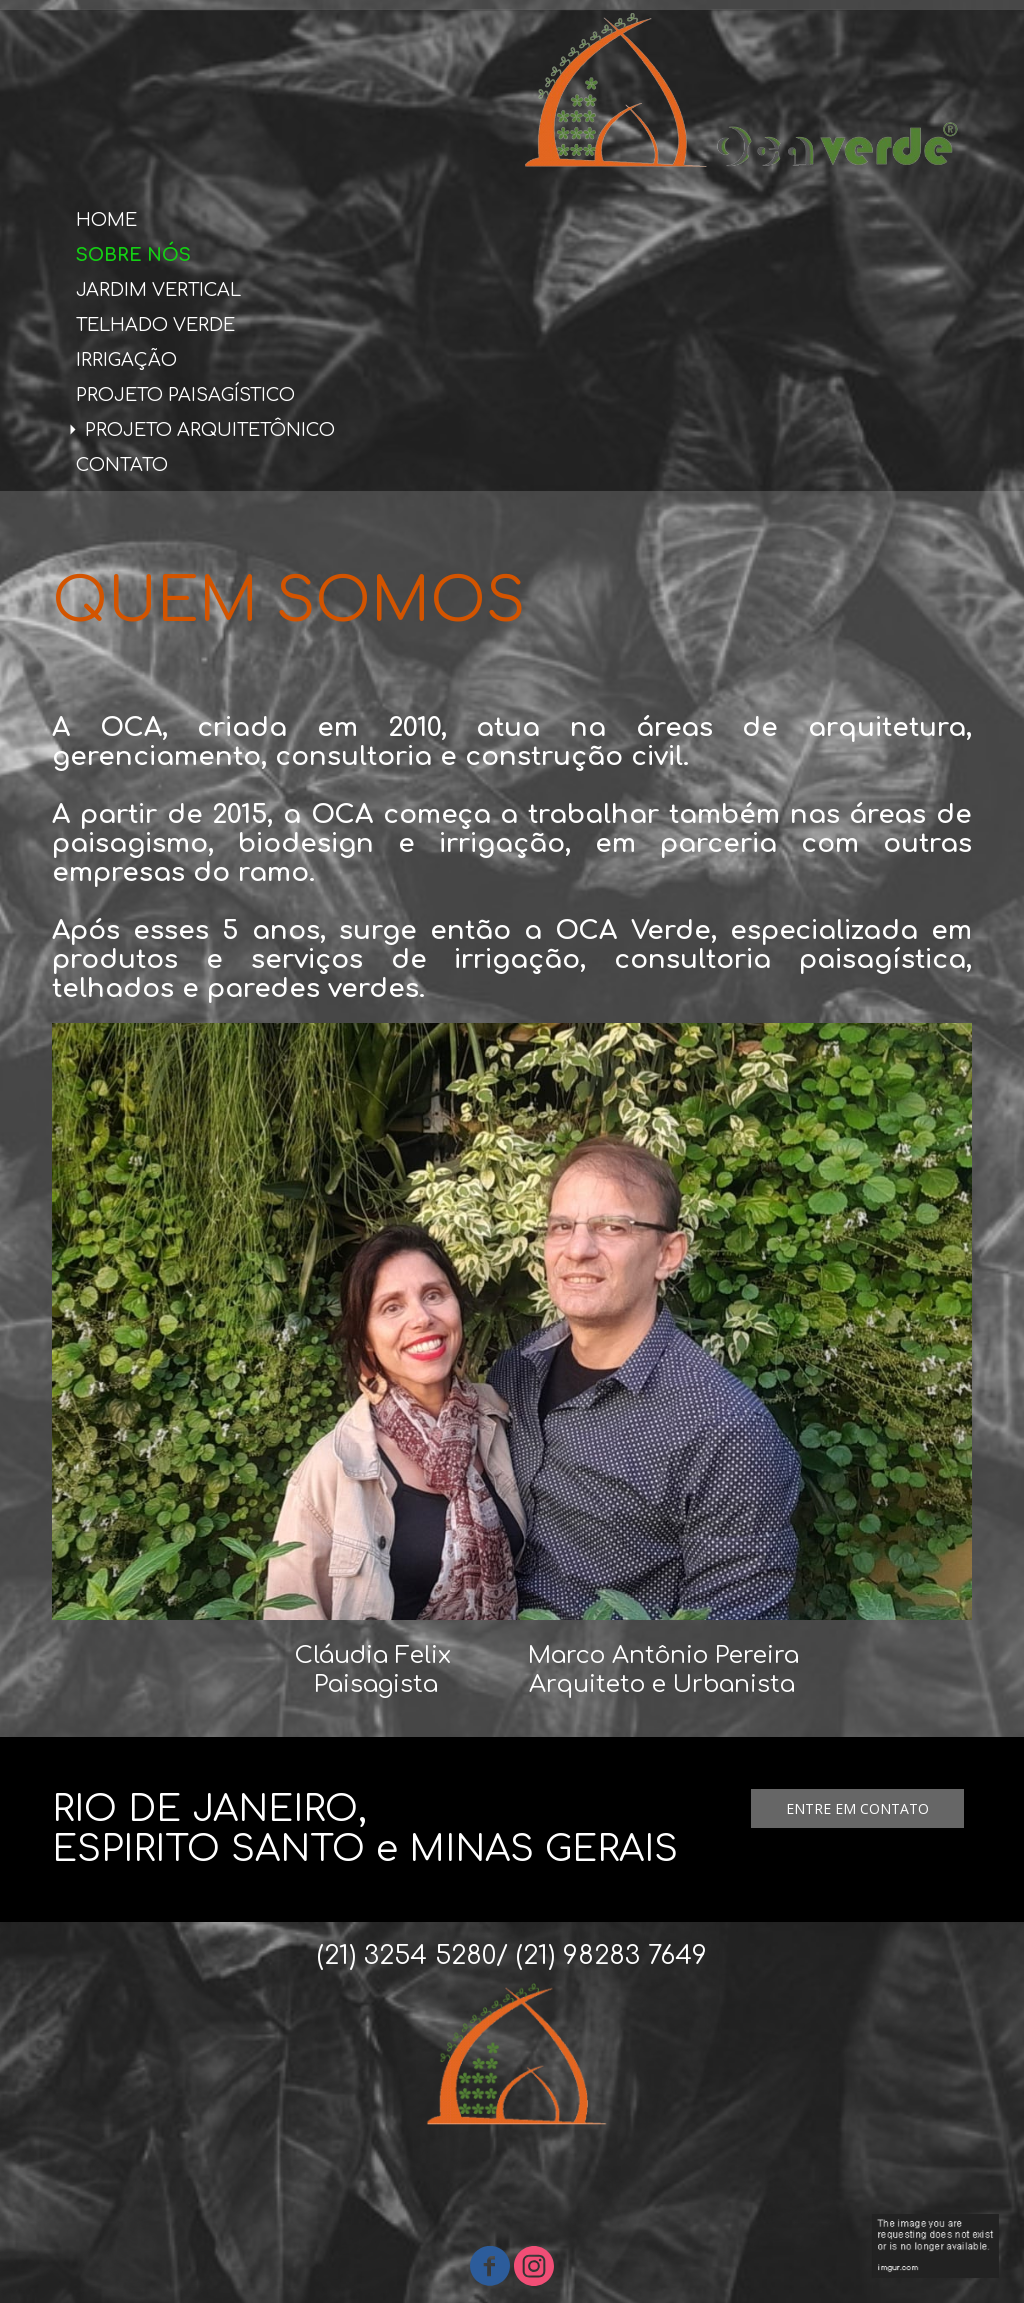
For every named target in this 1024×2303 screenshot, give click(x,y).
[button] (857, 1808)
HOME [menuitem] (106, 220)
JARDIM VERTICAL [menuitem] (158, 290)
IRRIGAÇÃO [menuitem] (126, 360)
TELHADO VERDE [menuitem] (155, 325)
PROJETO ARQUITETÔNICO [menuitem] (210, 430)
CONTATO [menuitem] (122, 465)
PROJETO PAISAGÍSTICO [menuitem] (185, 395)
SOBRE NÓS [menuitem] (133, 255)
